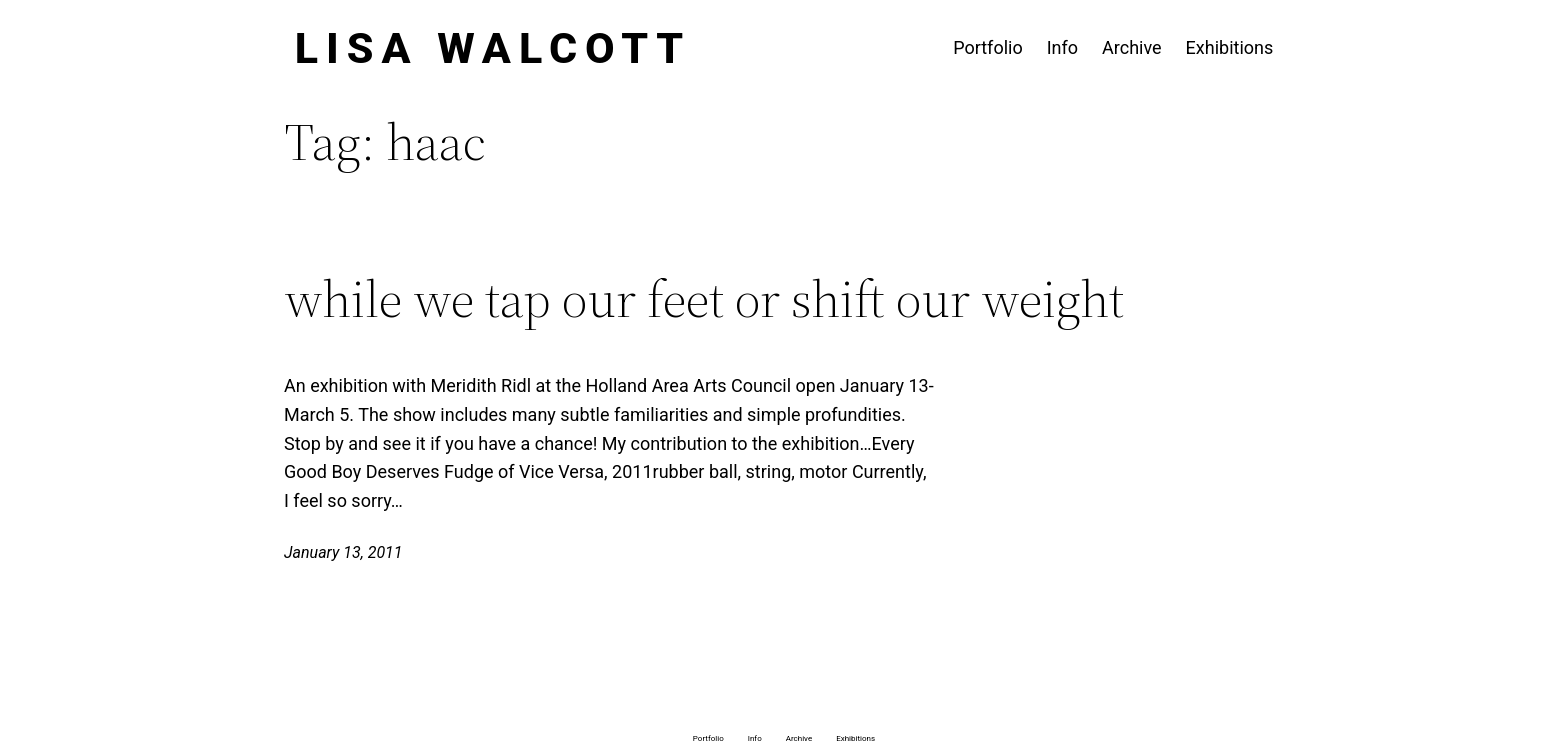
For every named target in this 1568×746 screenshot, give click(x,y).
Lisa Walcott (493, 48)
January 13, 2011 (343, 552)
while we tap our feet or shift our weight (704, 299)
